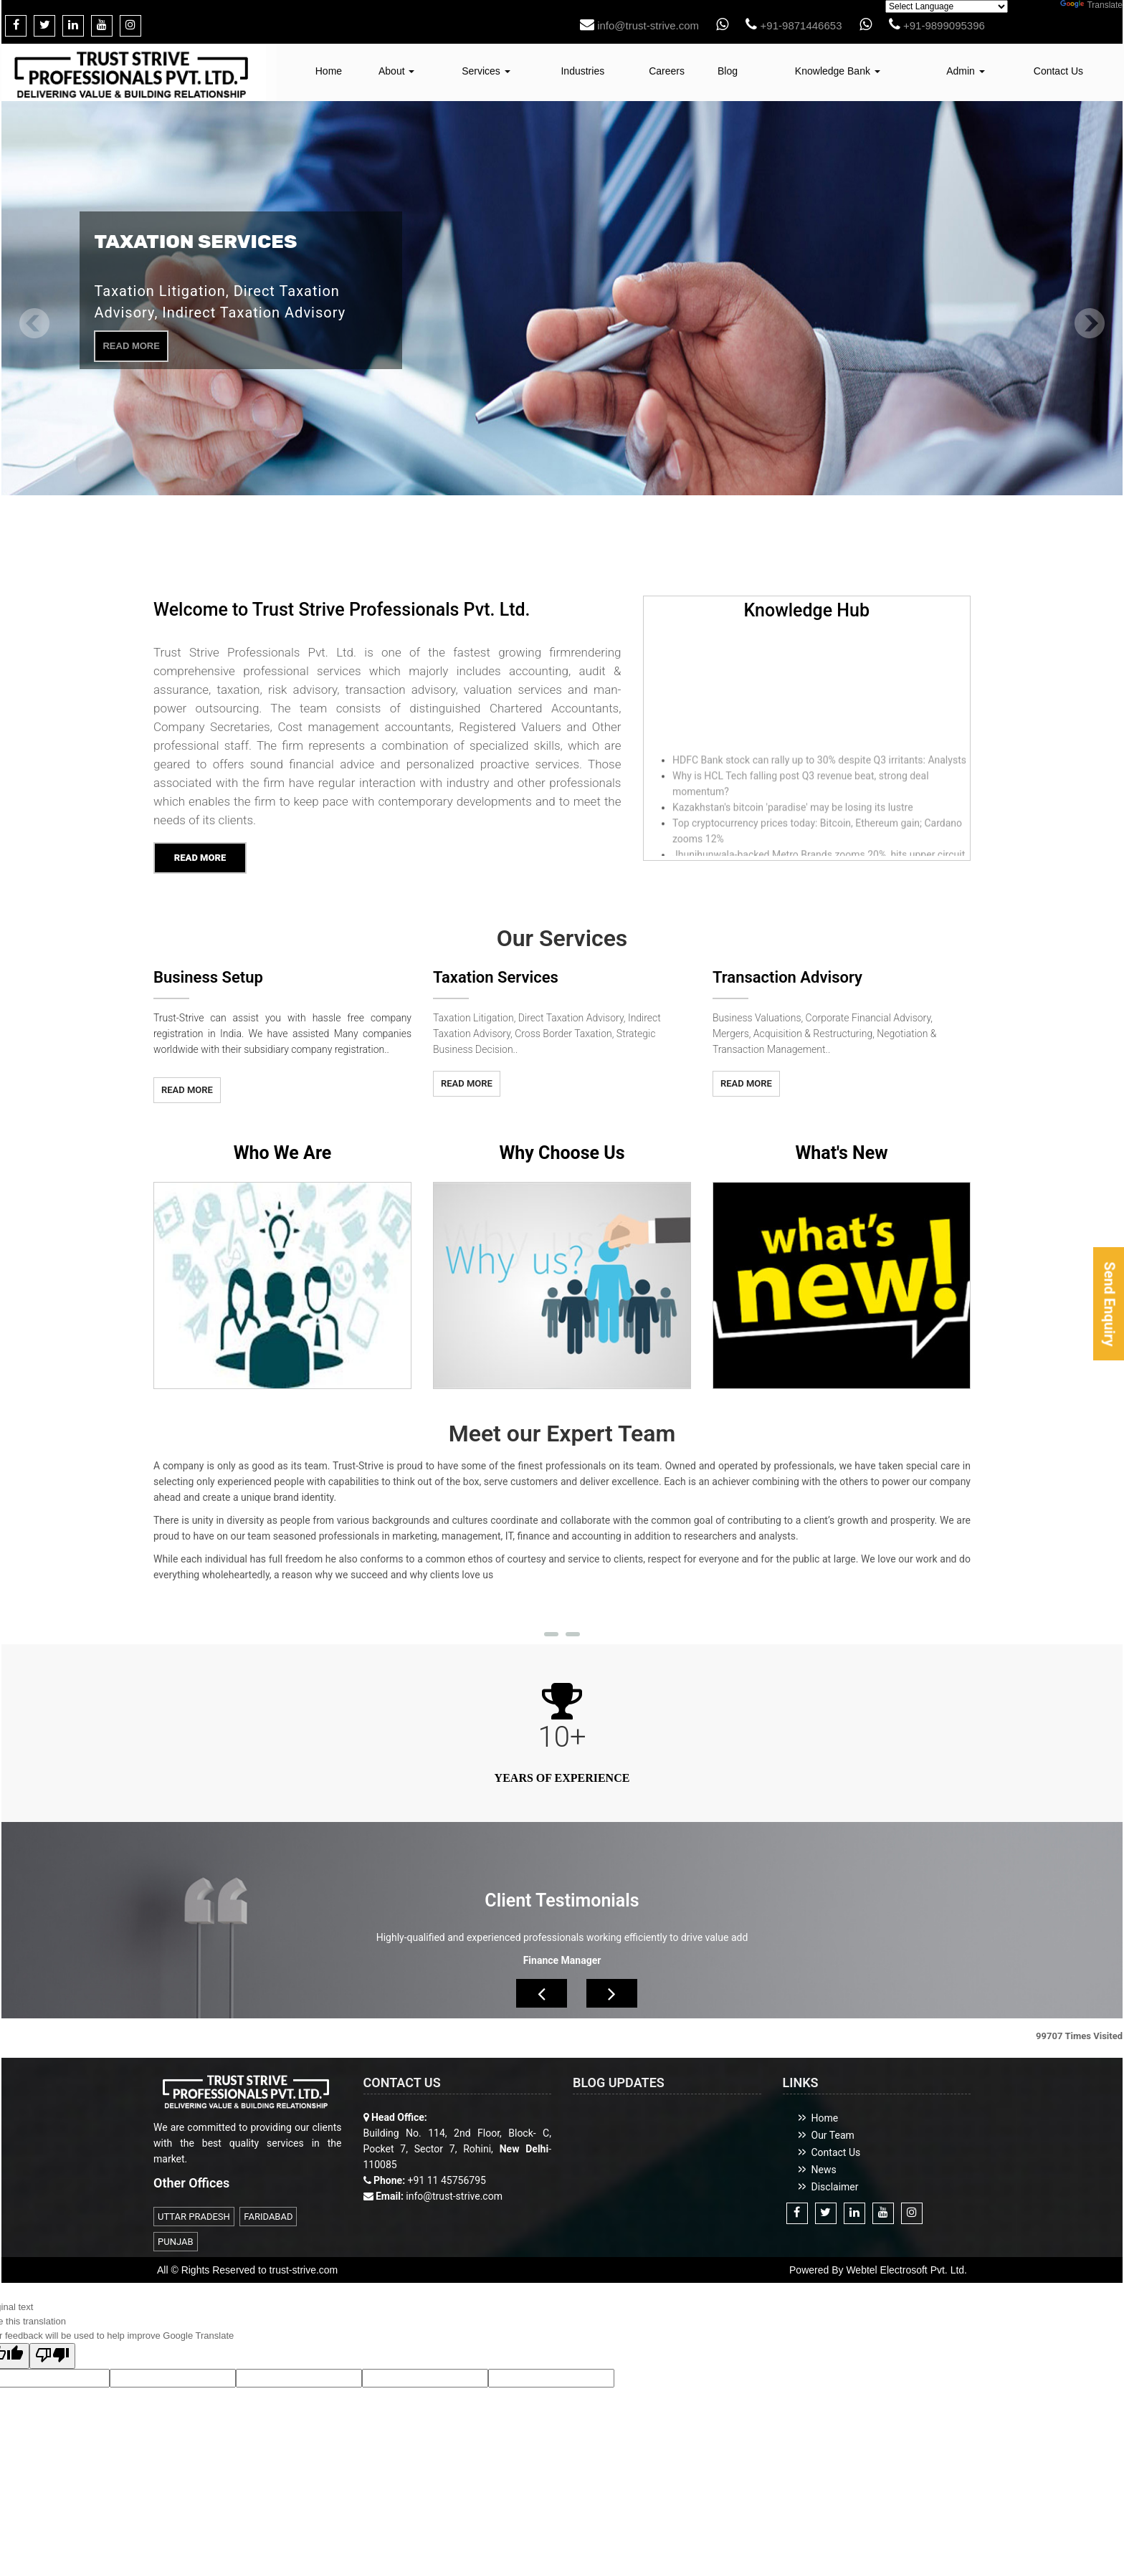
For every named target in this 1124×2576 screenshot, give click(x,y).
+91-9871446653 (794, 25)
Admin (965, 71)
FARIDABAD (268, 2220)
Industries (582, 71)
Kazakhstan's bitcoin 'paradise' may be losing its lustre (792, 814)
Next (1089, 327)
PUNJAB (176, 2245)
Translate (1091, 5)
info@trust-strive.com (639, 25)
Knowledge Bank (837, 71)
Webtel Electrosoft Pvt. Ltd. (906, 2273)
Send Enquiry (1109, 1303)
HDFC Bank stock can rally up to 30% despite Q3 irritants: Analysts (819, 767)
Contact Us (1058, 71)
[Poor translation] (52, 2359)
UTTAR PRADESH (194, 2220)
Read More (131, 345)
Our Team (832, 2139)
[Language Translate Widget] (946, 6)
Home (328, 71)
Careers (667, 71)
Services (486, 71)
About (396, 71)
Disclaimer (835, 2190)
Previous (34, 327)
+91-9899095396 (937, 25)
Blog (728, 71)
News (824, 2173)
